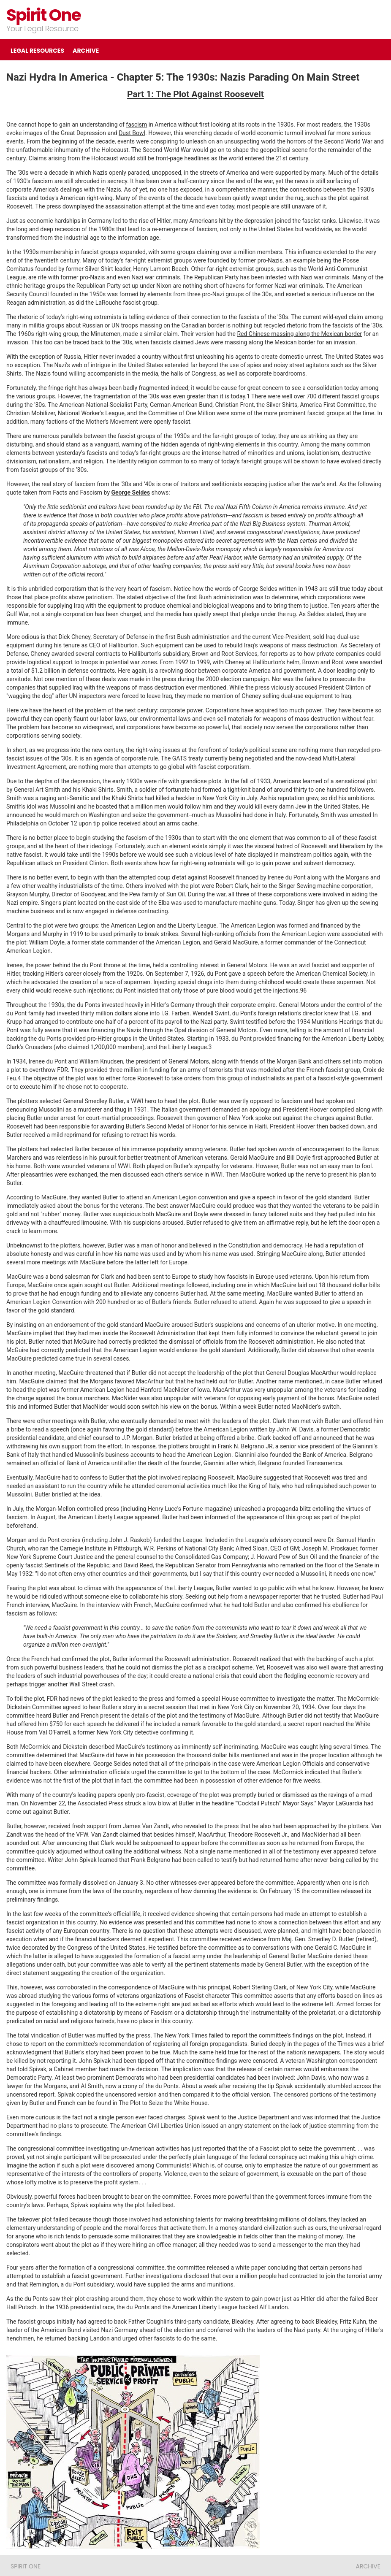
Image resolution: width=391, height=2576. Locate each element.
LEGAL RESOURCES (37, 50)
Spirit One (43, 15)
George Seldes (130, 492)
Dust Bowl (132, 133)
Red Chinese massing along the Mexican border (299, 333)
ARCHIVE (86, 50)
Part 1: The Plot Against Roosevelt (195, 94)
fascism (136, 124)
